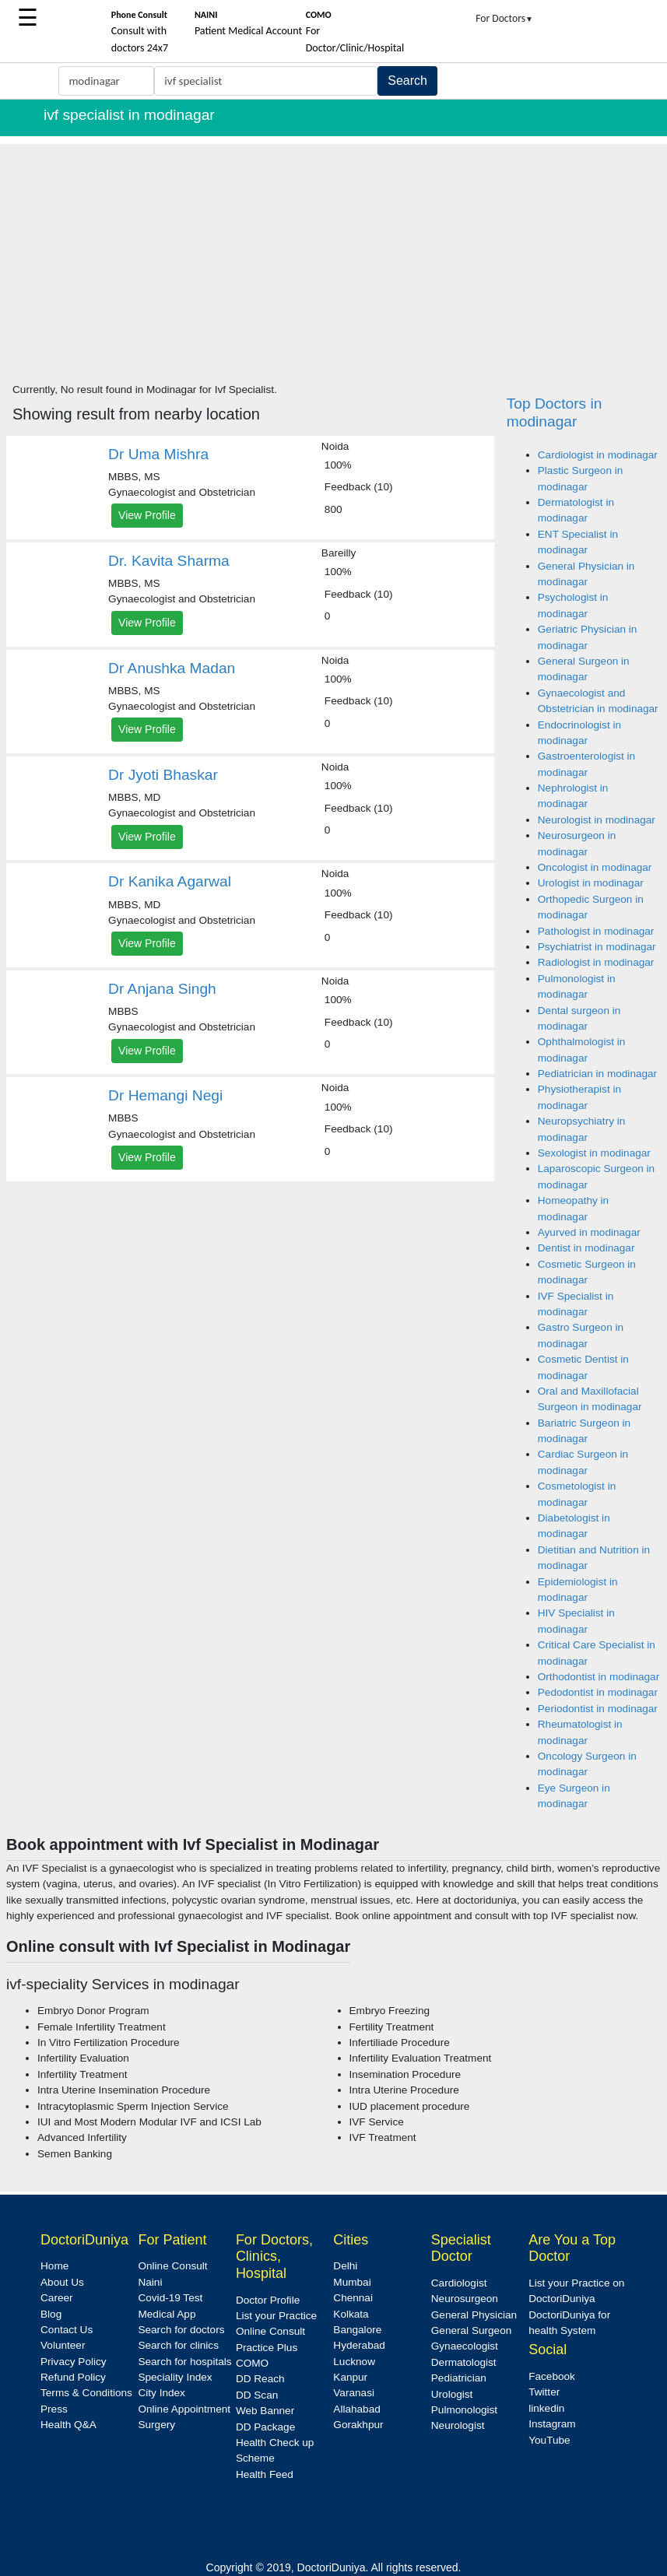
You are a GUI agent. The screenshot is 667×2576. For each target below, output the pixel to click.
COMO (252, 2363)
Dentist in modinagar (586, 1248)
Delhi (345, 2266)
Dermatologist (464, 2362)
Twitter (544, 2392)
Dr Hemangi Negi (165, 1095)
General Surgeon (471, 2330)
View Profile (147, 515)
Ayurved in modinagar (589, 1232)
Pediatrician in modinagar (597, 1073)
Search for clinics (178, 2345)
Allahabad (356, 2409)
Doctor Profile (268, 2300)
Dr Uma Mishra (158, 454)
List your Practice (276, 2316)
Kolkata (350, 2314)
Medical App (166, 2314)
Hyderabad (359, 2345)
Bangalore (357, 2330)
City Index (161, 2393)
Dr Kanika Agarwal (169, 881)
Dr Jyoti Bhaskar (163, 775)
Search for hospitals (184, 2361)
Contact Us (66, 2330)
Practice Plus (266, 2347)
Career (56, 2298)
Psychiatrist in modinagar (597, 947)
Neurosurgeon (464, 2298)
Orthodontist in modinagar (598, 1677)
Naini (150, 2282)
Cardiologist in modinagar (598, 455)
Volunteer (62, 2345)
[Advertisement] (333, 253)
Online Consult (172, 2266)
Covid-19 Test (170, 2298)
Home (54, 2266)
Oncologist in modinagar (595, 867)
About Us (62, 2282)
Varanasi (353, 2393)
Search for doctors (181, 2330)
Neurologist (458, 2425)
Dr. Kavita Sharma (169, 561)
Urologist (452, 2394)
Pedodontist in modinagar (598, 1692)
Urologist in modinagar (591, 883)
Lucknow (354, 2361)
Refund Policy (73, 2377)
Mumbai (351, 2282)
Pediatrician (458, 2378)
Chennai (353, 2298)
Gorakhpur (358, 2424)
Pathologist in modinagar (596, 931)
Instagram (551, 2424)
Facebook (551, 2376)
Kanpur (350, 2377)
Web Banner (265, 2410)
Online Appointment (184, 2409)
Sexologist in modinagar (594, 1153)
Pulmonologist (464, 2410)
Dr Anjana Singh (162, 989)
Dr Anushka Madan (171, 668)
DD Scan (257, 2395)
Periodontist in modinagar (598, 1708)
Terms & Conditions (86, 2393)
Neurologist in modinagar (596, 820)
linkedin (546, 2408)
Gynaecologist (464, 2346)
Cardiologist (459, 2283)
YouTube (549, 2440)
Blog (50, 2314)
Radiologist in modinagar (596, 962)
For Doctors (504, 18)
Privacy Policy (73, 2361)
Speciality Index (175, 2377)
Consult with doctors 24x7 (139, 31)
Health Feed (264, 2474)
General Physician (474, 2315)
